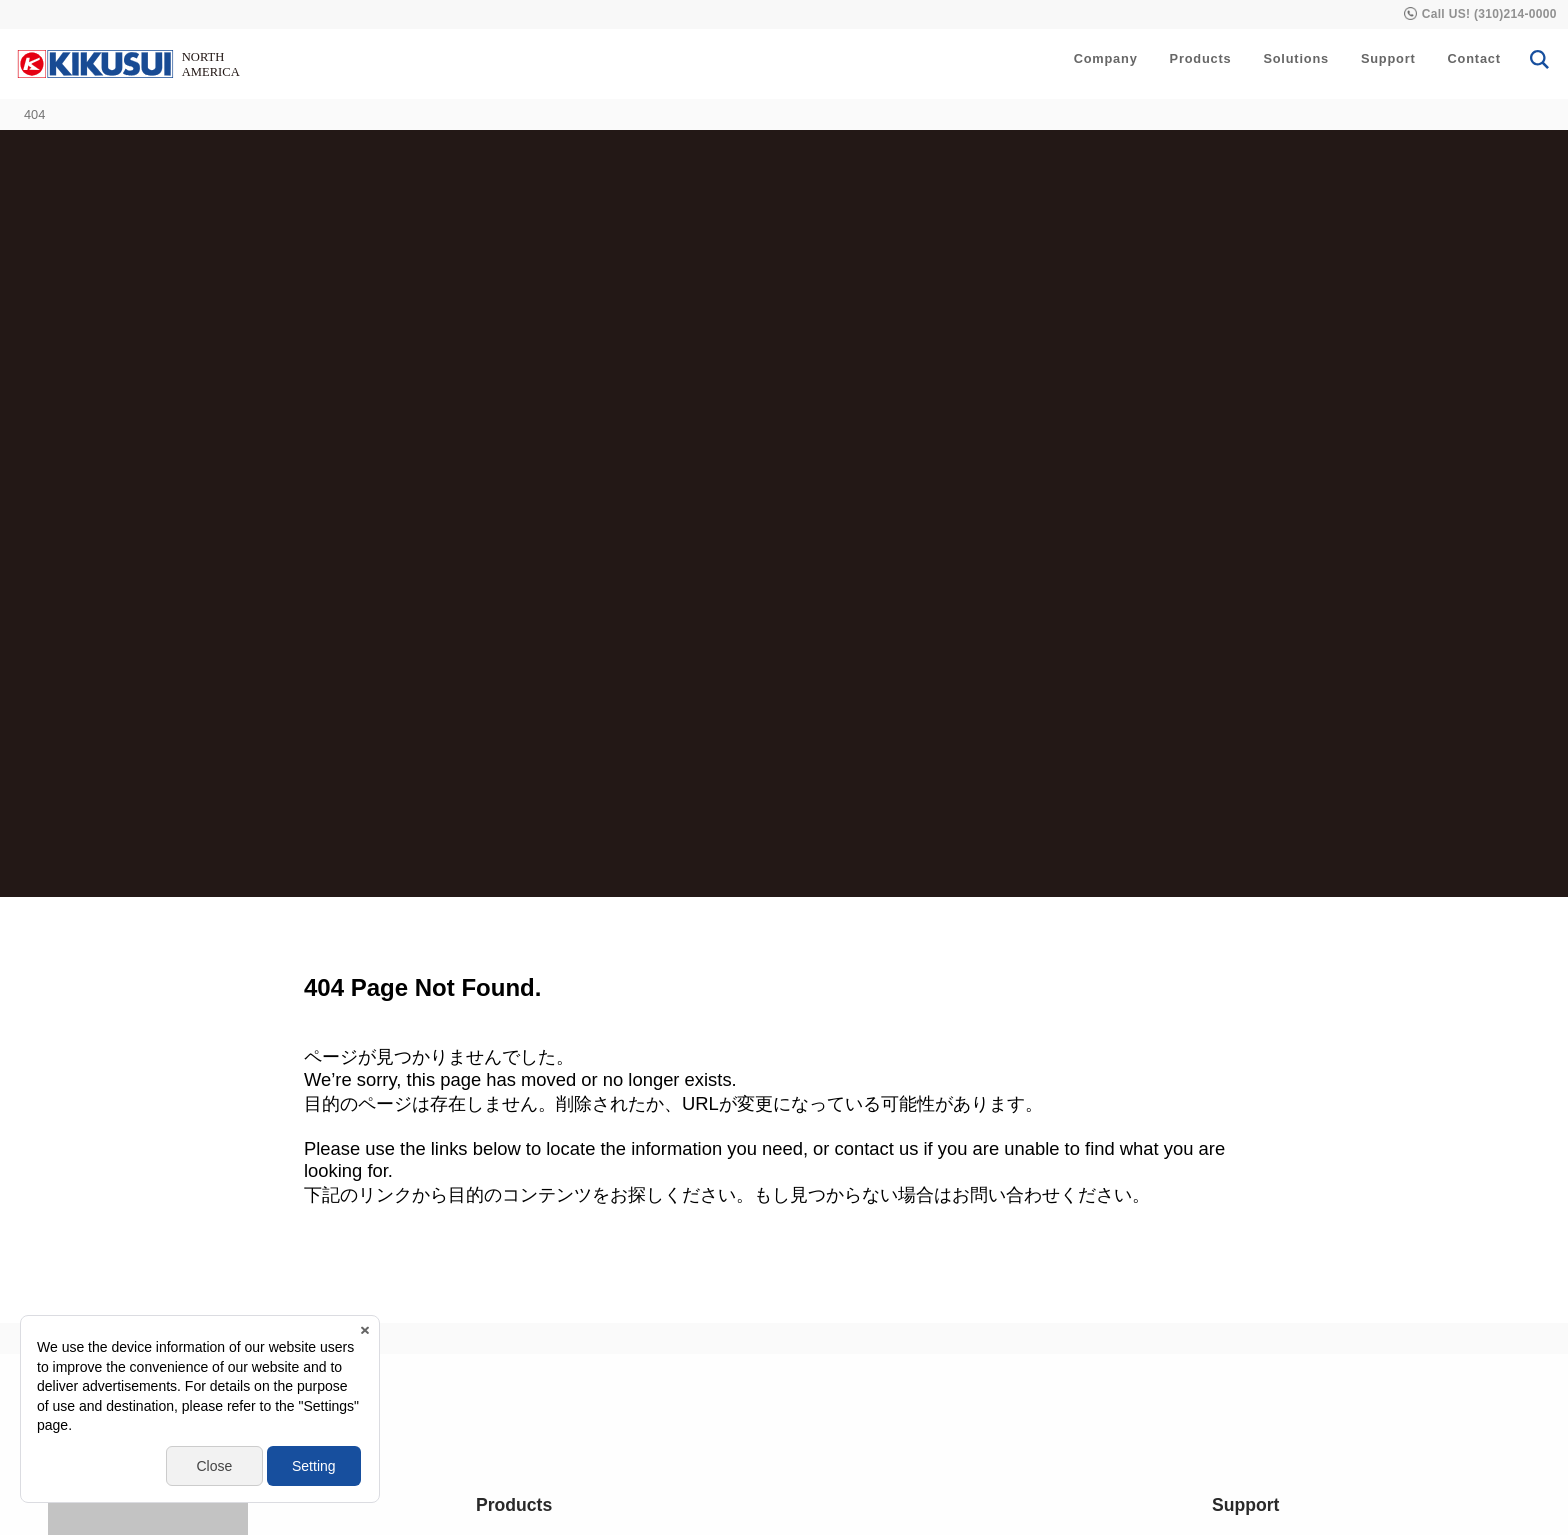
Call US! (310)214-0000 (1489, 14)
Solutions (1296, 58)
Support (1388, 58)
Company (1106, 58)
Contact (1474, 58)
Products (1201, 58)
